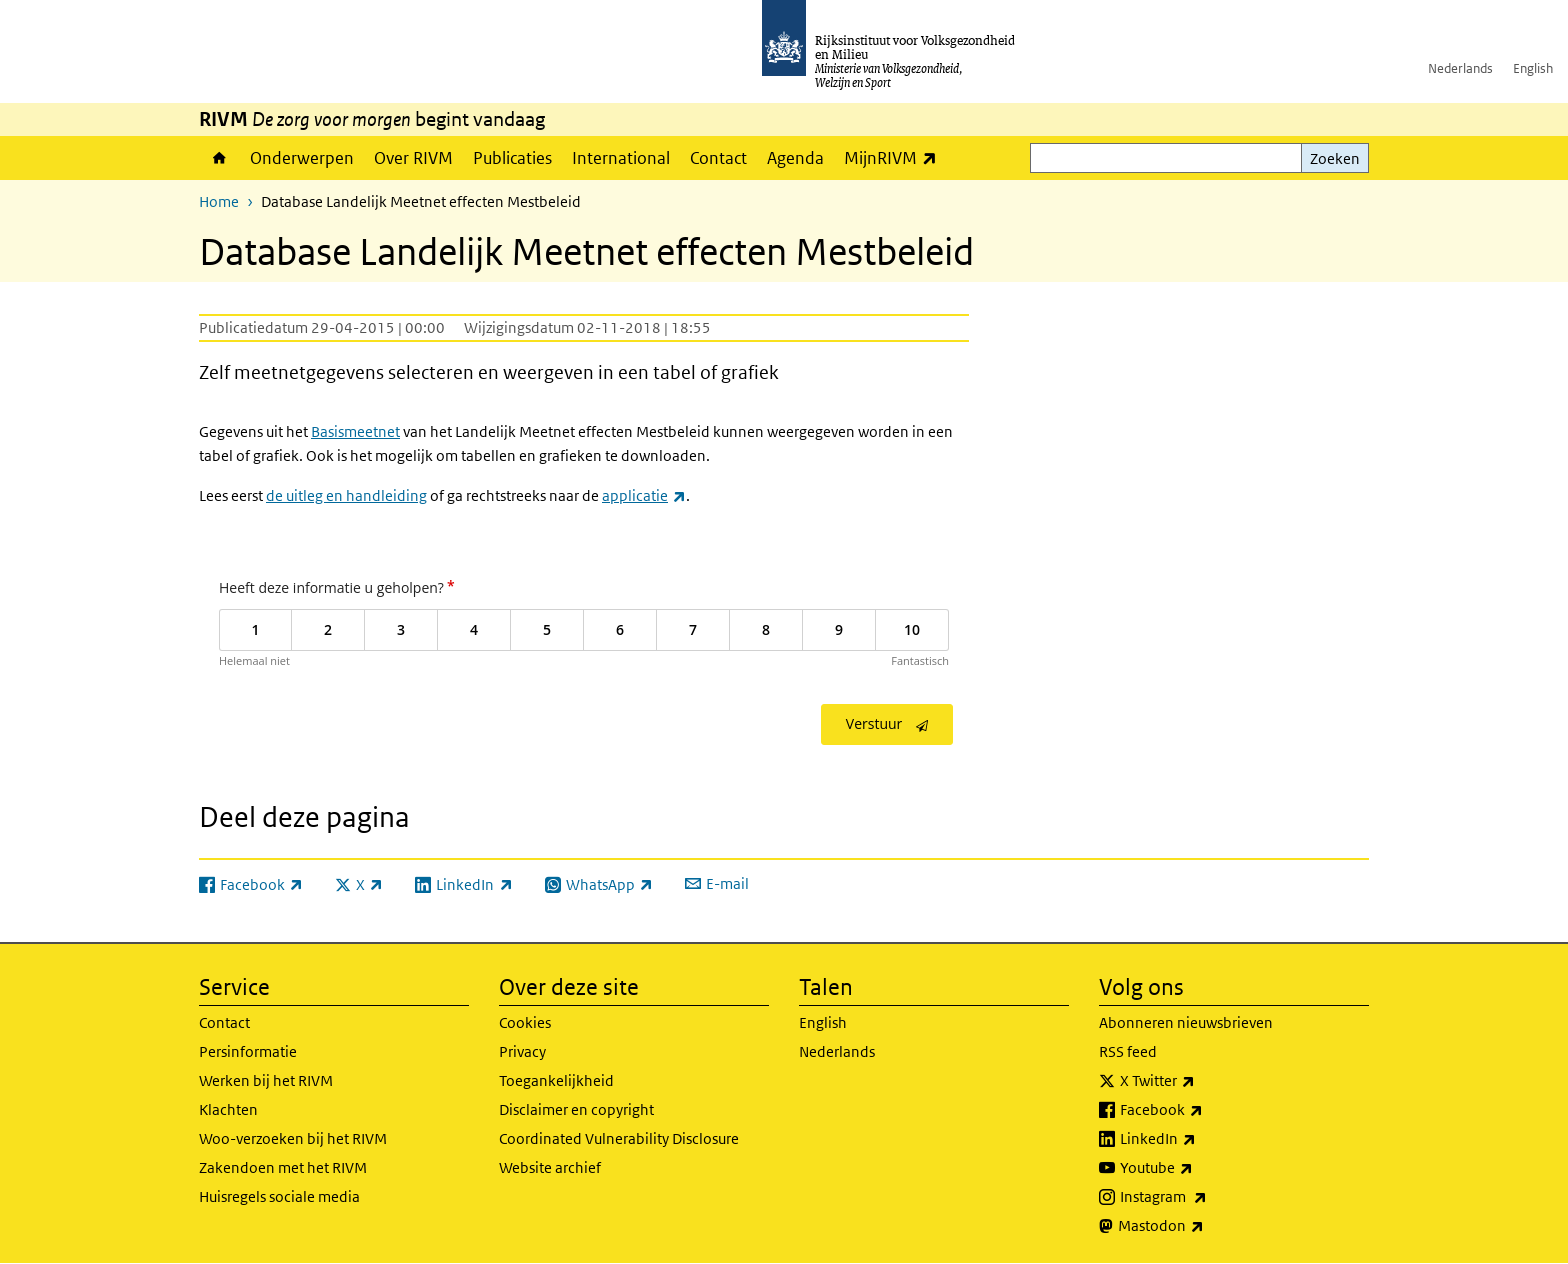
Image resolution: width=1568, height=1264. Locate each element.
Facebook (1205, 1110)
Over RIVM (413, 158)
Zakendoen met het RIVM (283, 1167)
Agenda (795, 158)
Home (219, 158)
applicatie (644, 495)
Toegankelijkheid (556, 1080)
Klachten (228, 1109)
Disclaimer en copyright (576, 1109)
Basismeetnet (355, 431)
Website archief (550, 1167)
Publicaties (512, 158)
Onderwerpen (302, 158)
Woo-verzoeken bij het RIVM (293, 1138)
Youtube (1200, 1168)
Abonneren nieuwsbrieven (1186, 1022)
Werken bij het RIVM (266, 1080)
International (621, 158)
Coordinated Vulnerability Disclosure (619, 1138)
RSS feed (1128, 1051)
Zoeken (1335, 158)
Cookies (525, 1022)
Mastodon (1205, 1226)
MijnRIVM (895, 157)
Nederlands (1460, 68)
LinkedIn (1202, 1139)
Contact (718, 158)
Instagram (1207, 1197)
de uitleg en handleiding (346, 495)
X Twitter (1201, 1081)
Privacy (522, 1051)
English (1533, 68)
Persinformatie (248, 1051)
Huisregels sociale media (279, 1196)
